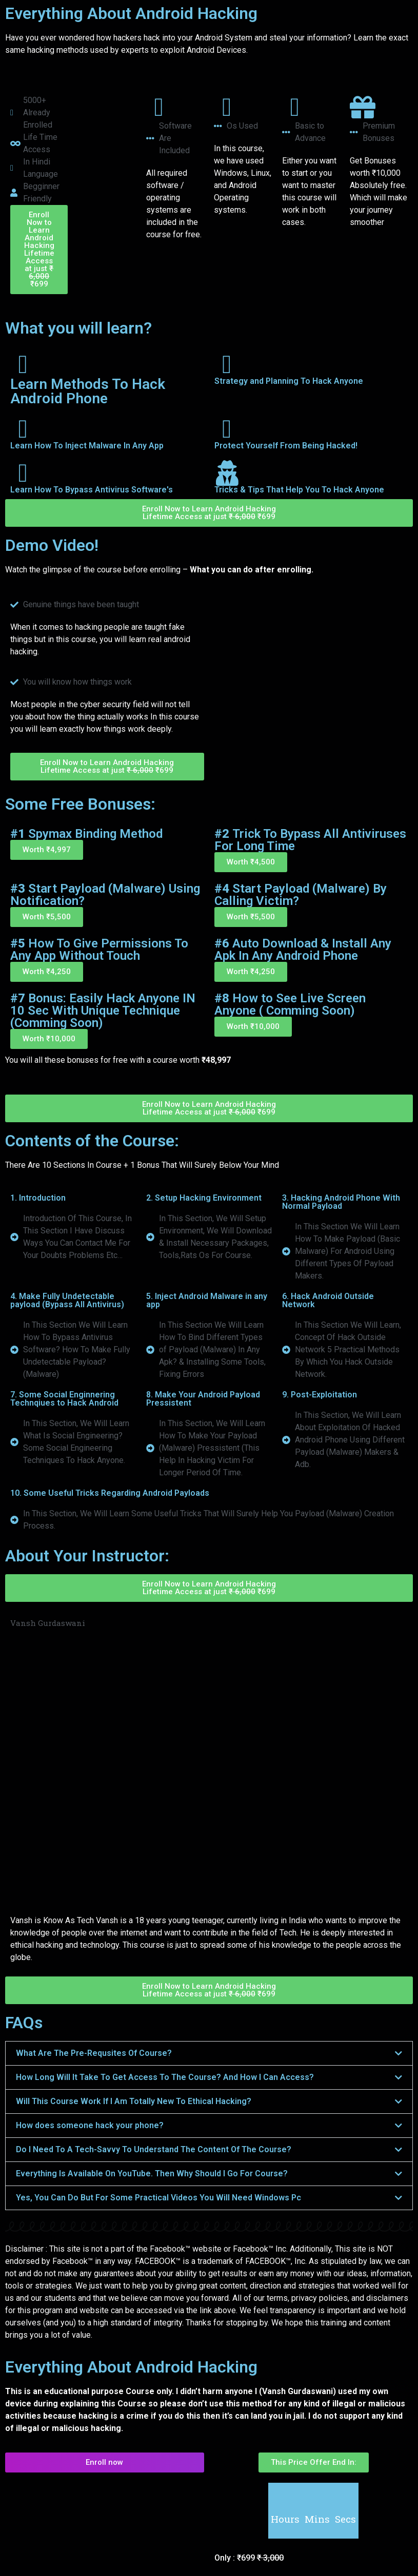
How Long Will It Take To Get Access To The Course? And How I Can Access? (165, 2077)
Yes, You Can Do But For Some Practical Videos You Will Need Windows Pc (158, 2197)
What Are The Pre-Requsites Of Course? (94, 2053)
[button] (46, 850)
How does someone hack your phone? (90, 2125)
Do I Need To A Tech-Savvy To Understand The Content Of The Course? (153, 2149)
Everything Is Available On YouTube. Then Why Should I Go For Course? (152, 2173)
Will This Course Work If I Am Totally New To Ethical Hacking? (133, 2101)
